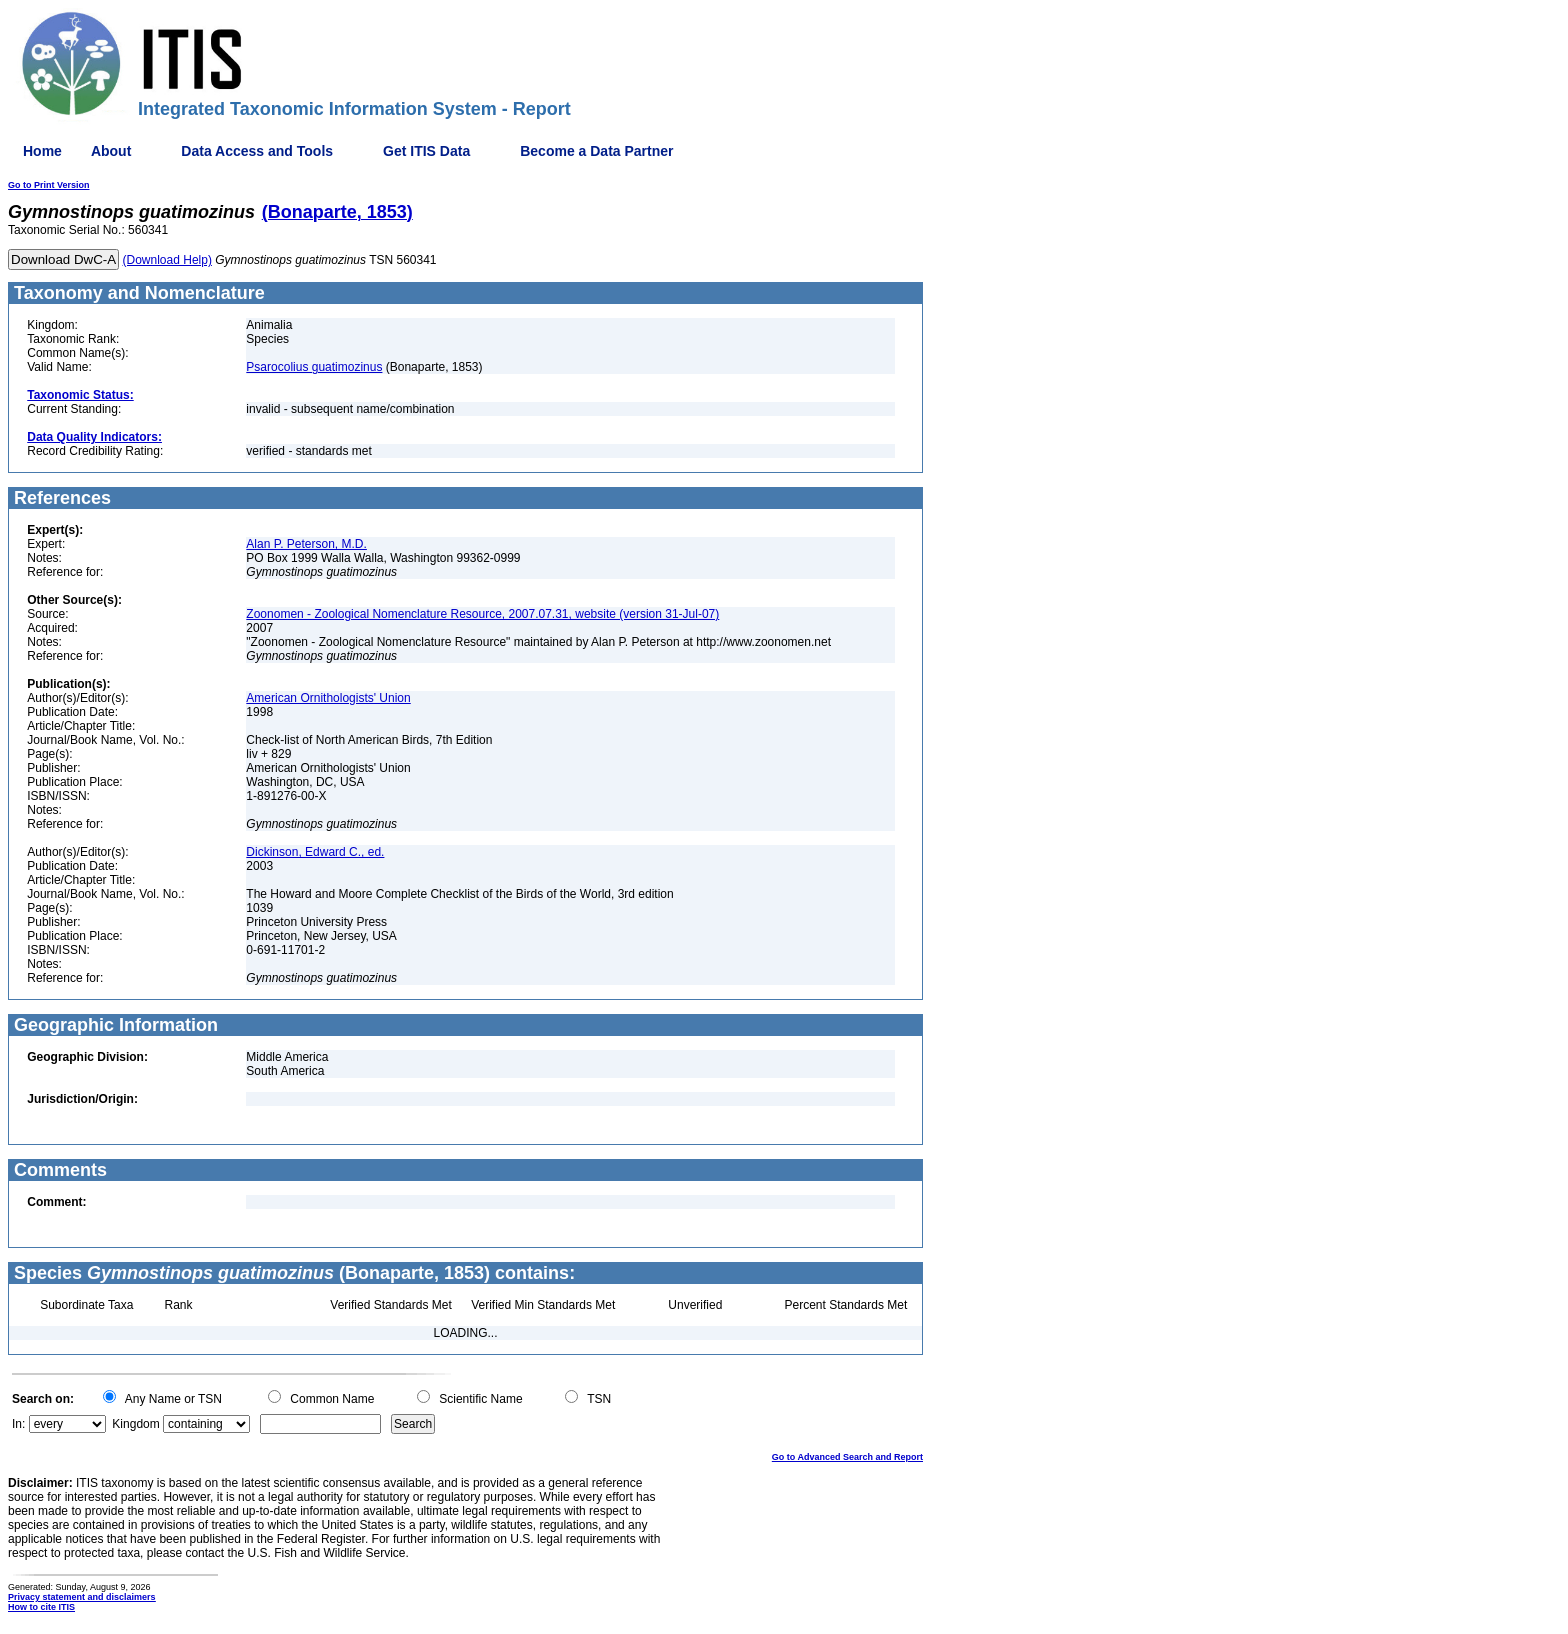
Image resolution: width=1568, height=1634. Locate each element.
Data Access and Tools (257, 151)
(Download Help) (167, 260)
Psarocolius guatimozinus (314, 367)
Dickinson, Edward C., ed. (315, 852)
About (111, 151)
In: (18, 1424)
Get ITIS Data (426, 151)
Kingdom (135, 1424)
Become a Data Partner (596, 151)
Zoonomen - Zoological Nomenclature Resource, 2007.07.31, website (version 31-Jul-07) (482, 614)
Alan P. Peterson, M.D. (306, 544)
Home (42, 151)
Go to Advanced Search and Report (847, 1457)
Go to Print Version (49, 185)
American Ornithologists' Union (328, 698)
